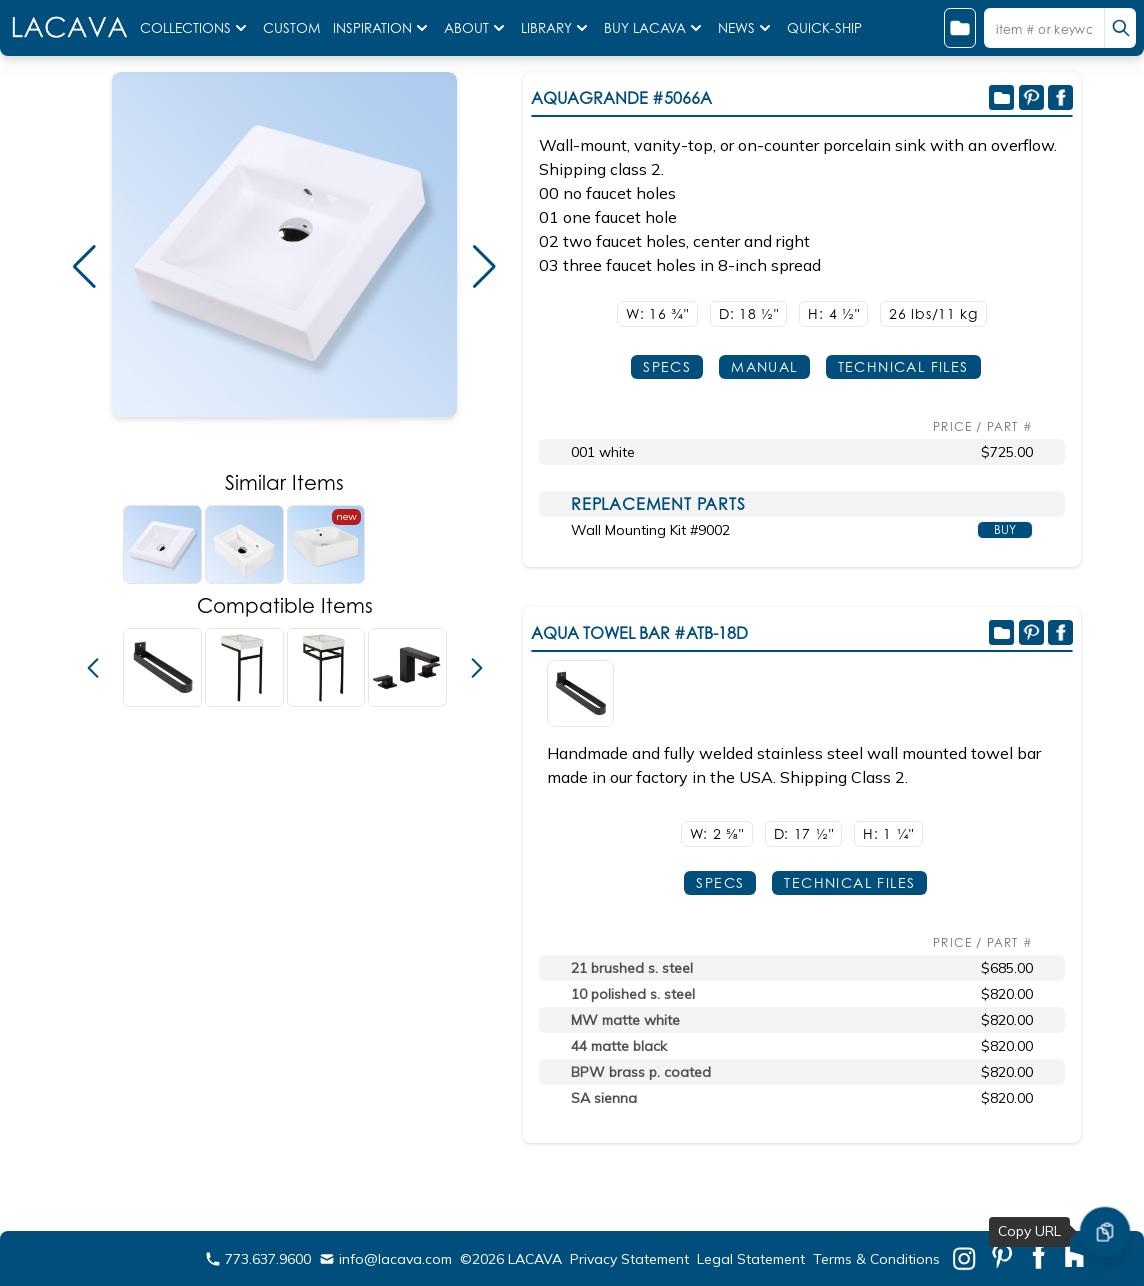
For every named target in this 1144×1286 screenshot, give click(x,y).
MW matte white (625, 1020)
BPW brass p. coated (641, 1072)
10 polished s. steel (633, 994)
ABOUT (476, 28)
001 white (603, 452)
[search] (1120, 28)
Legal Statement (751, 1259)
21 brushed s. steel (632, 968)
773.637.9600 (258, 1259)
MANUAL (764, 366)
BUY (1005, 529)
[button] (85, 267)
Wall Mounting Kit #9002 (650, 530)
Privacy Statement (629, 1259)
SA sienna (604, 1098)
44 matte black (619, 1046)
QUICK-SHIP (824, 28)
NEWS (746, 28)
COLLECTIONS (195, 28)
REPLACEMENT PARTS (658, 504)
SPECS (667, 366)
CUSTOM (294, 28)
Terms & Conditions (876, 1259)
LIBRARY (556, 28)
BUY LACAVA (655, 28)
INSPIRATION (382, 28)
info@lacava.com (385, 1259)
